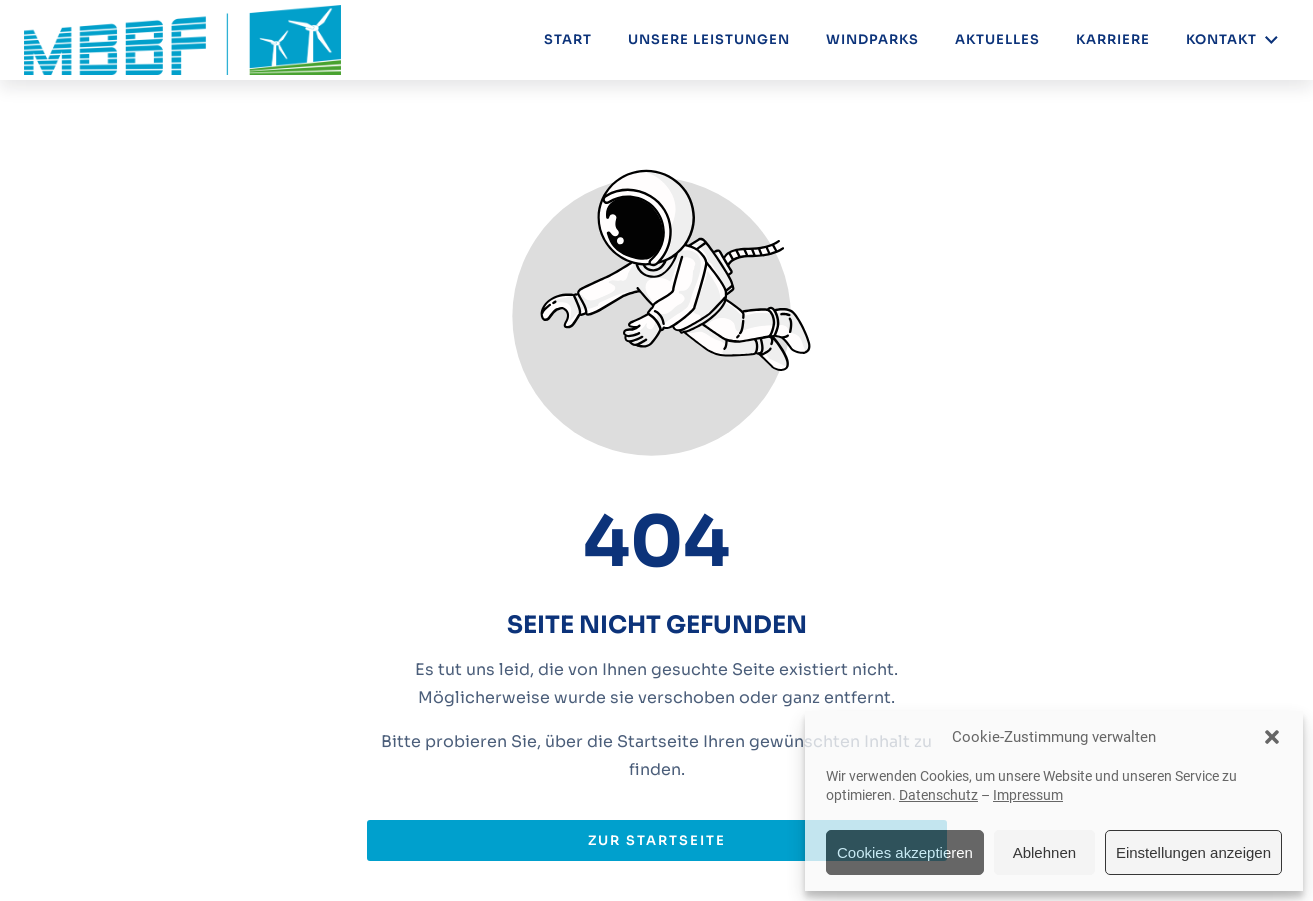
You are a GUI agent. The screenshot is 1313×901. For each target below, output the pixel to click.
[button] (1272, 737)
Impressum (1028, 795)
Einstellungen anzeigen (1193, 852)
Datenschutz (938, 795)
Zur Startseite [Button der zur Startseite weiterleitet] (657, 840)
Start (568, 39)
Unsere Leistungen (709, 39)
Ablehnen (1044, 852)
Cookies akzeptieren (905, 852)
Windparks (872, 39)
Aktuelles (997, 39)
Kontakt (1233, 40)
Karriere (1113, 39)
